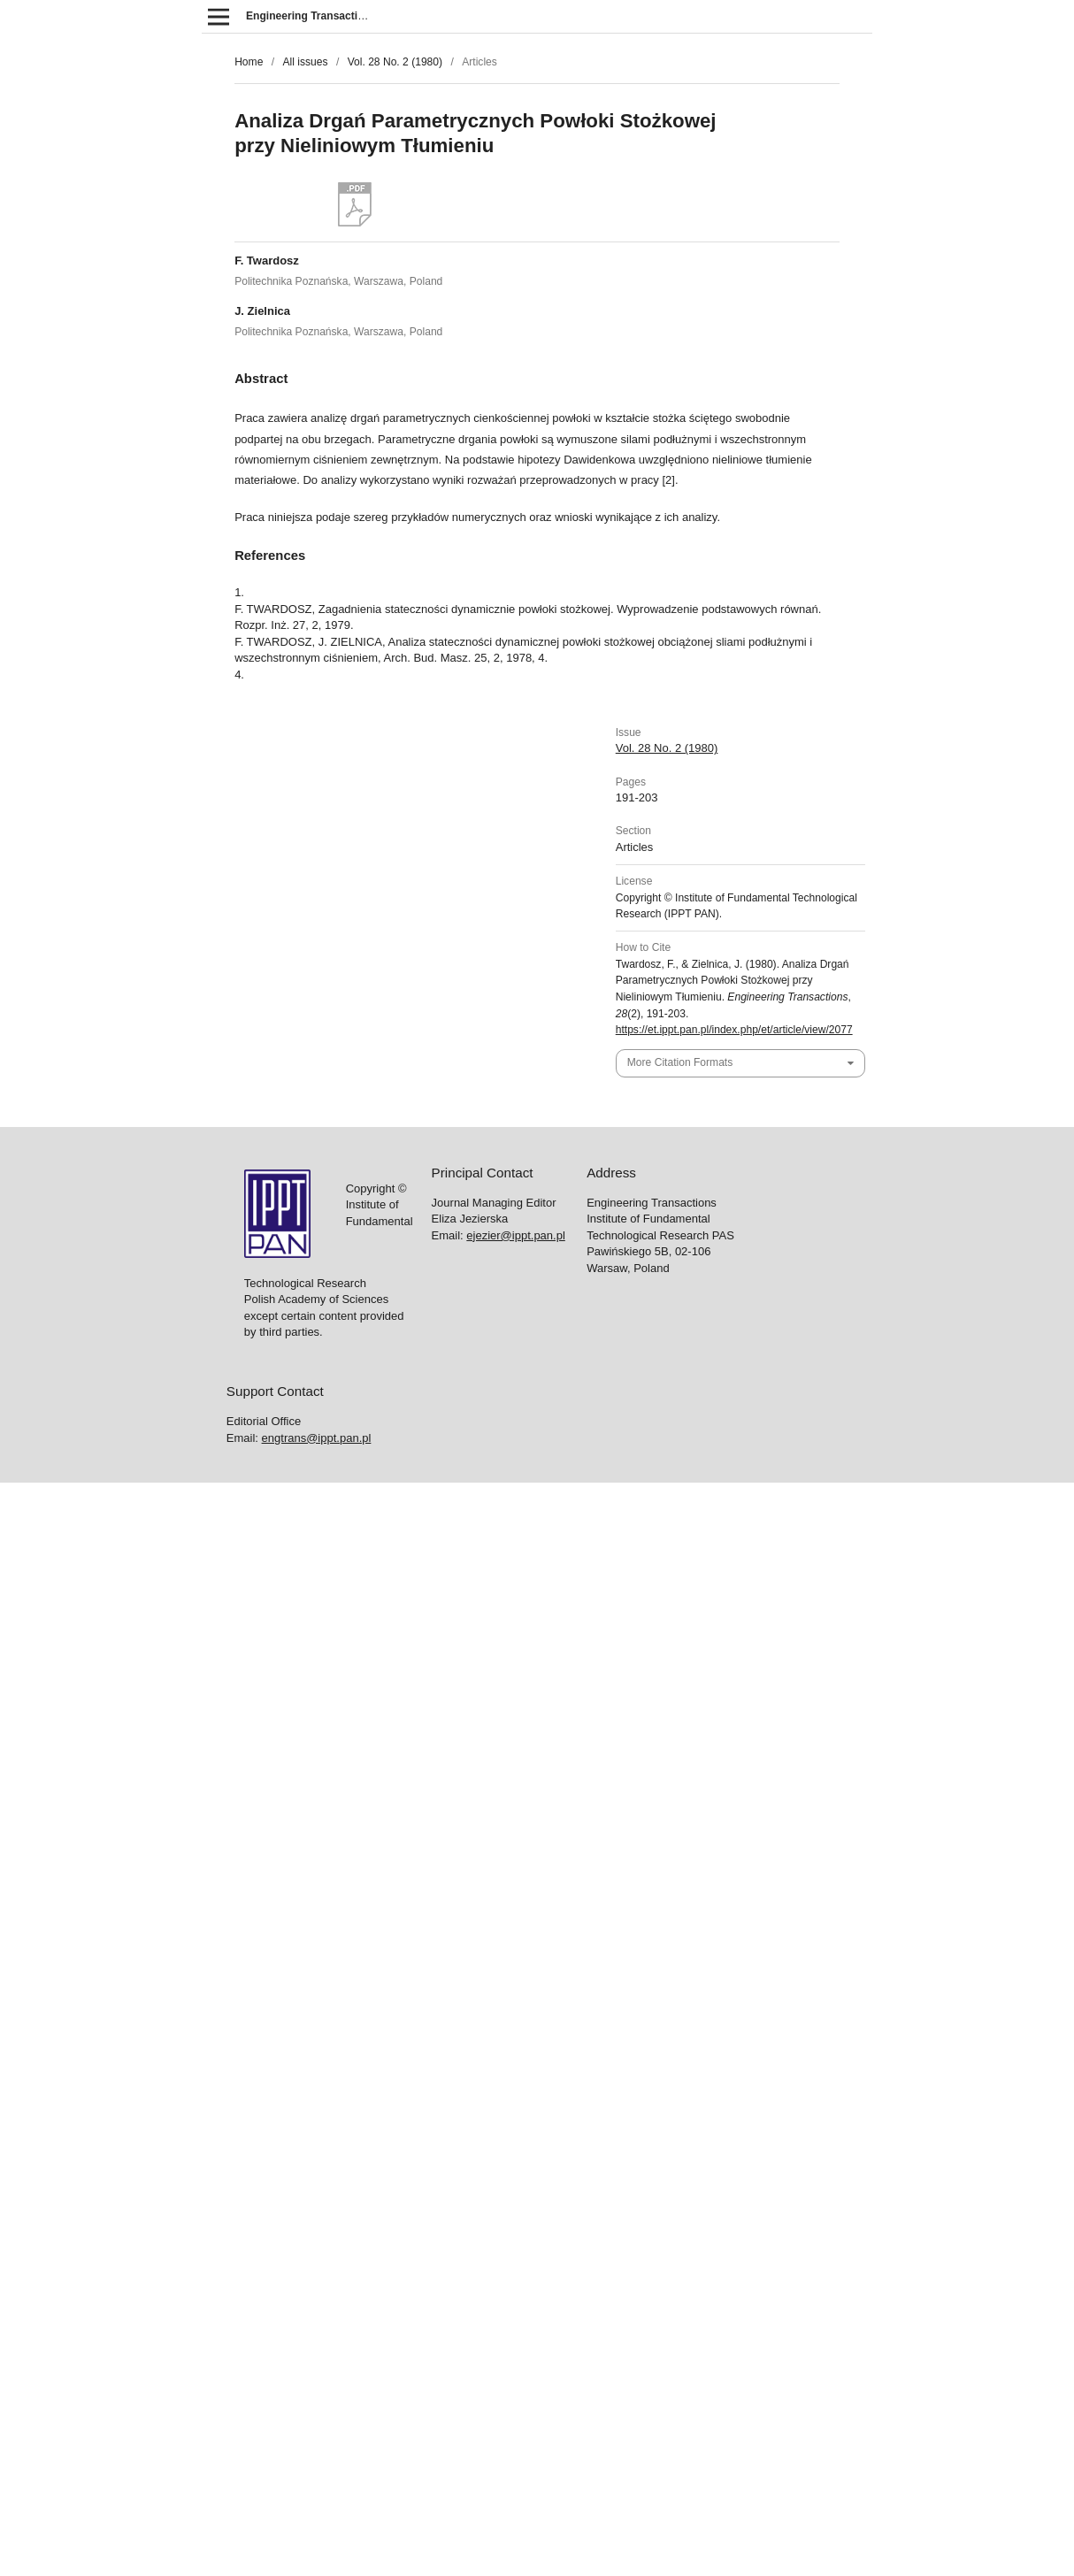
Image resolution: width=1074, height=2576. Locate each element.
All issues (304, 62)
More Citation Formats (680, 1062)
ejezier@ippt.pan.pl (515, 1235)
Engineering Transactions (311, 16)
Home (248, 62)
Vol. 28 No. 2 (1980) (395, 62)
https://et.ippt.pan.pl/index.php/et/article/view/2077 (734, 1030)
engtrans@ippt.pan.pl (317, 1438)
